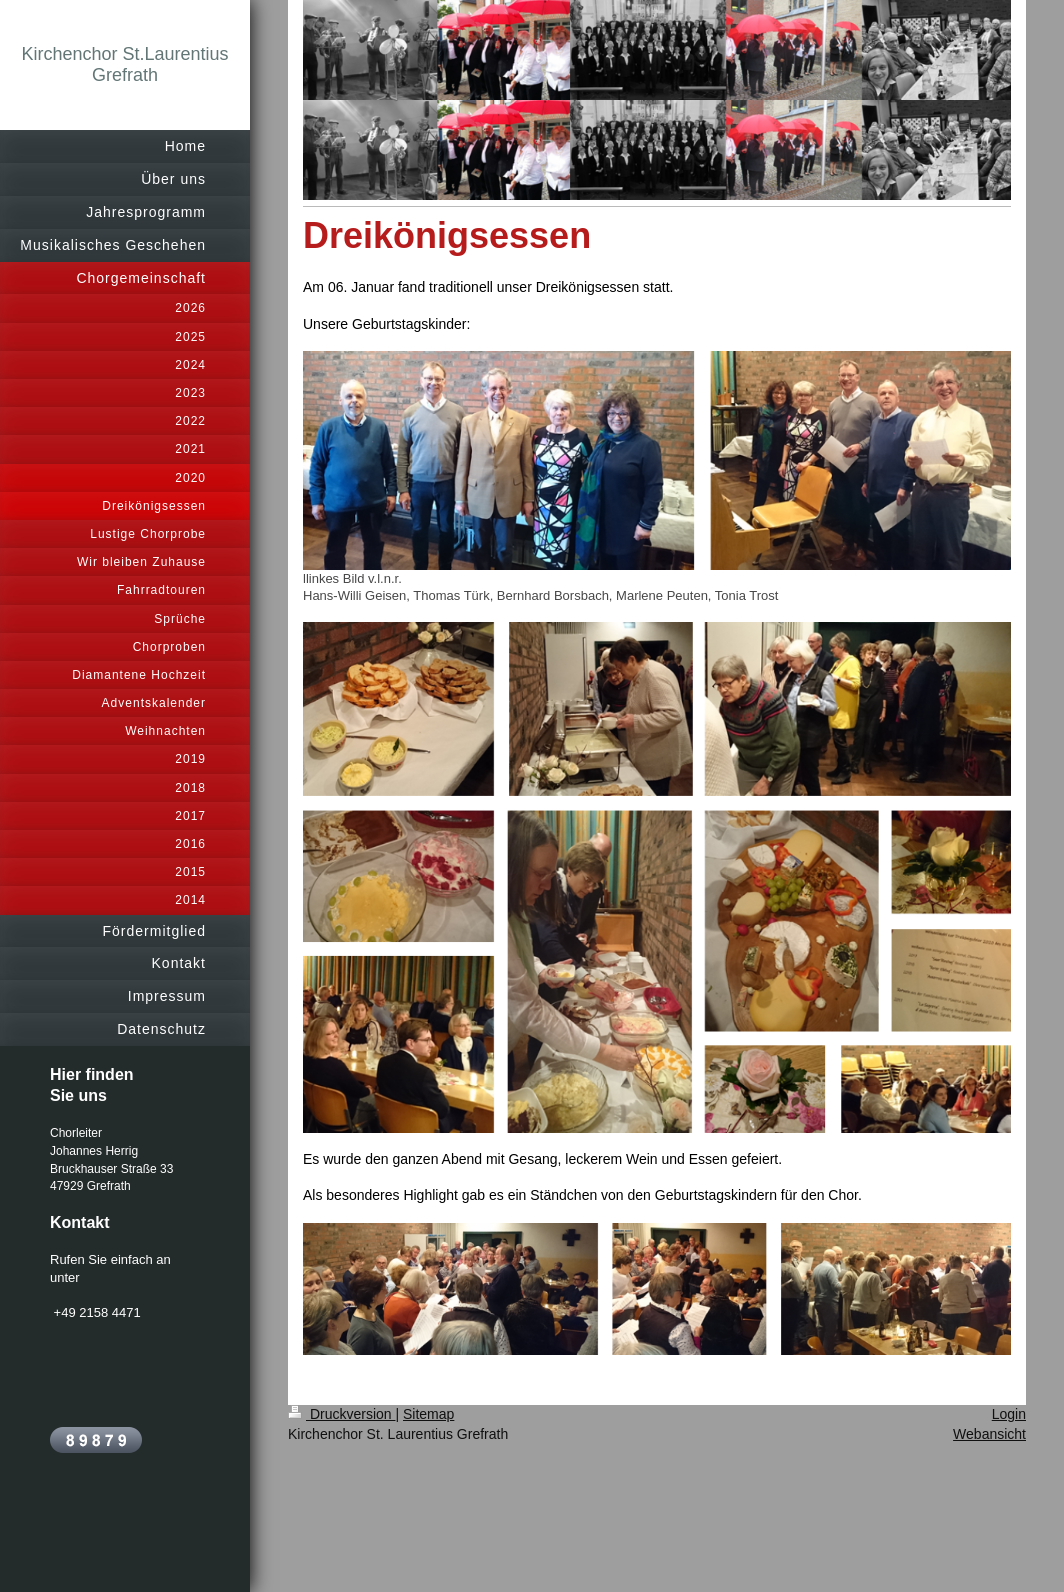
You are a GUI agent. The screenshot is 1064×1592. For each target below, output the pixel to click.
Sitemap (428, 1414)
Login (1009, 1414)
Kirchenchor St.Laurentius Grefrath (124, 64)
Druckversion (341, 1414)
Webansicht (989, 1434)
